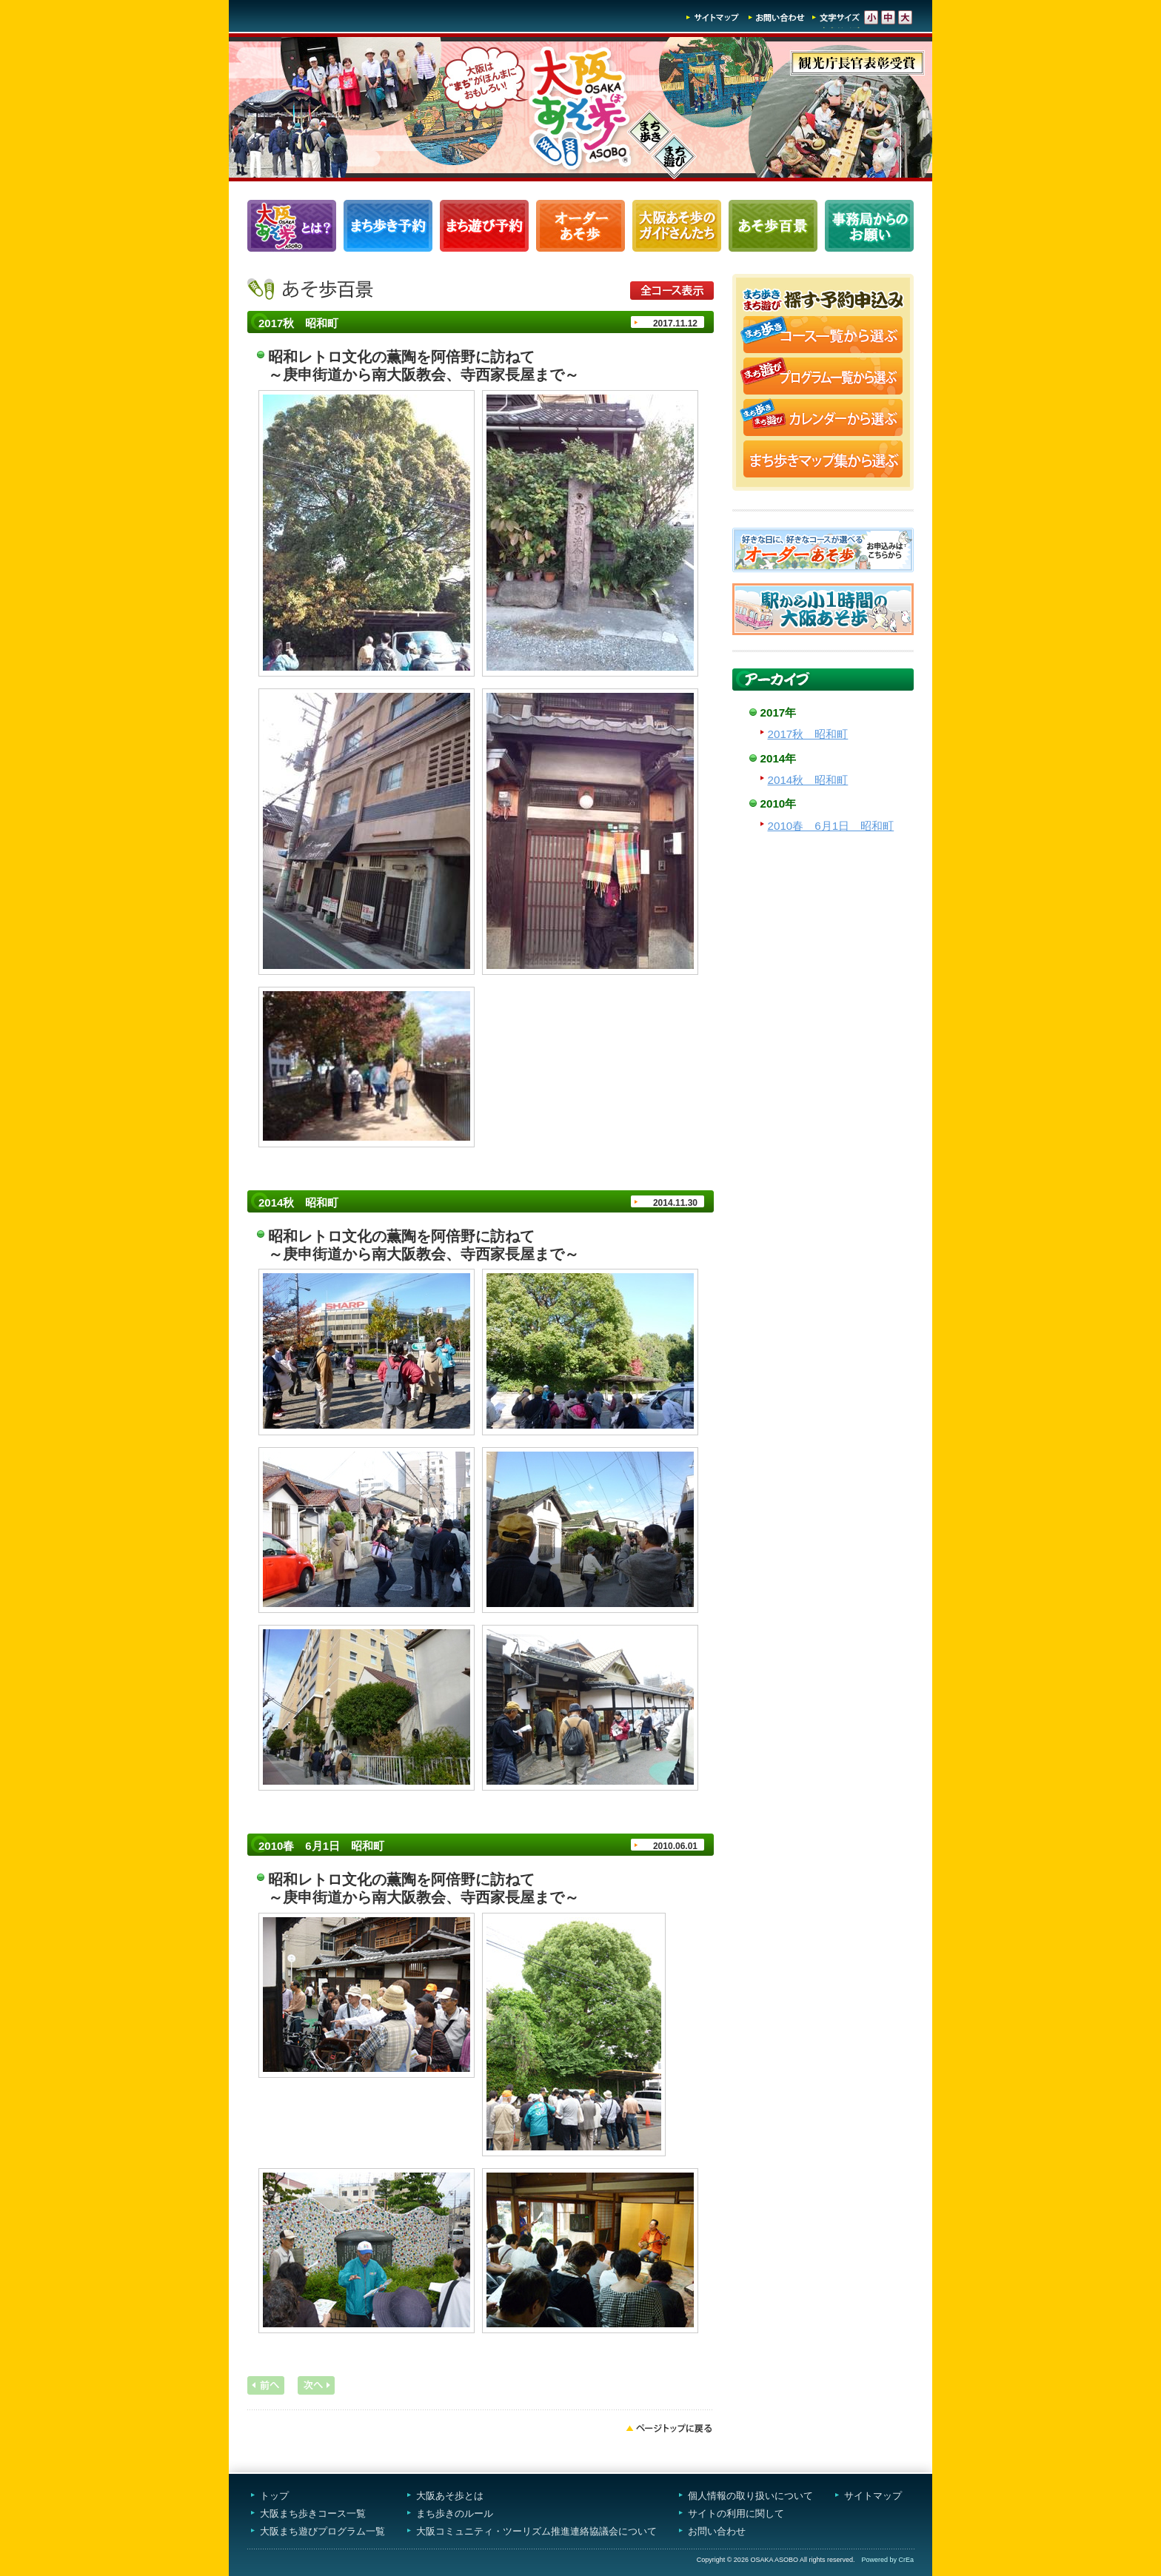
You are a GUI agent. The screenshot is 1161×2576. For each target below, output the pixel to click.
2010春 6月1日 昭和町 (831, 825)
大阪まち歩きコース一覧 (313, 2513)
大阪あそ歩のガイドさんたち (676, 226)
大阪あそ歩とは (450, 2495)
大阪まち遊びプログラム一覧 (322, 2531)
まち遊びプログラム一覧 (484, 226)
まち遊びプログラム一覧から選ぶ (823, 378)
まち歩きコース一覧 (388, 226)
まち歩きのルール (454, 2513)
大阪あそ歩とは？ (291, 226)
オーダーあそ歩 (580, 226)
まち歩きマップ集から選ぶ (823, 460)
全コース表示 (672, 290)
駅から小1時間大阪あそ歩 (823, 609)
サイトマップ (713, 17)
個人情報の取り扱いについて (750, 2495)
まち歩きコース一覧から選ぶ (823, 336)
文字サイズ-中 (888, 17)
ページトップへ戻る (669, 2428)
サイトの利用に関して (736, 2513)
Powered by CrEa (887, 2559)
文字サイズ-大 (905, 17)
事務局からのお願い (869, 226)
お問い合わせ (777, 17)
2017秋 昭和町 (808, 734)
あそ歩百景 (773, 226)
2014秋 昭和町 (808, 780)
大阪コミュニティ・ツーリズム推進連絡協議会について (536, 2531)
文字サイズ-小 (871, 17)
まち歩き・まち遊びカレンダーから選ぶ (823, 419)
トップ (274, 2495)
